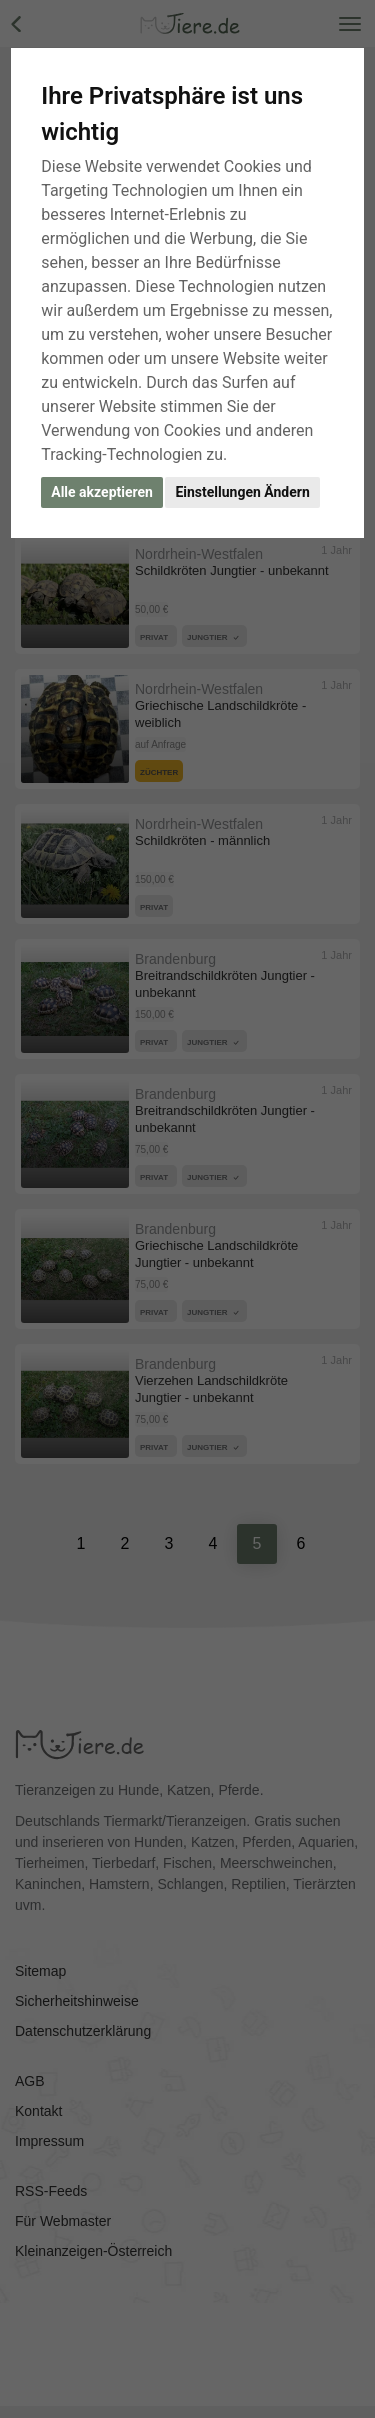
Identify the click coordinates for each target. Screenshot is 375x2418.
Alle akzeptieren (102, 492)
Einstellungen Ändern (242, 492)
